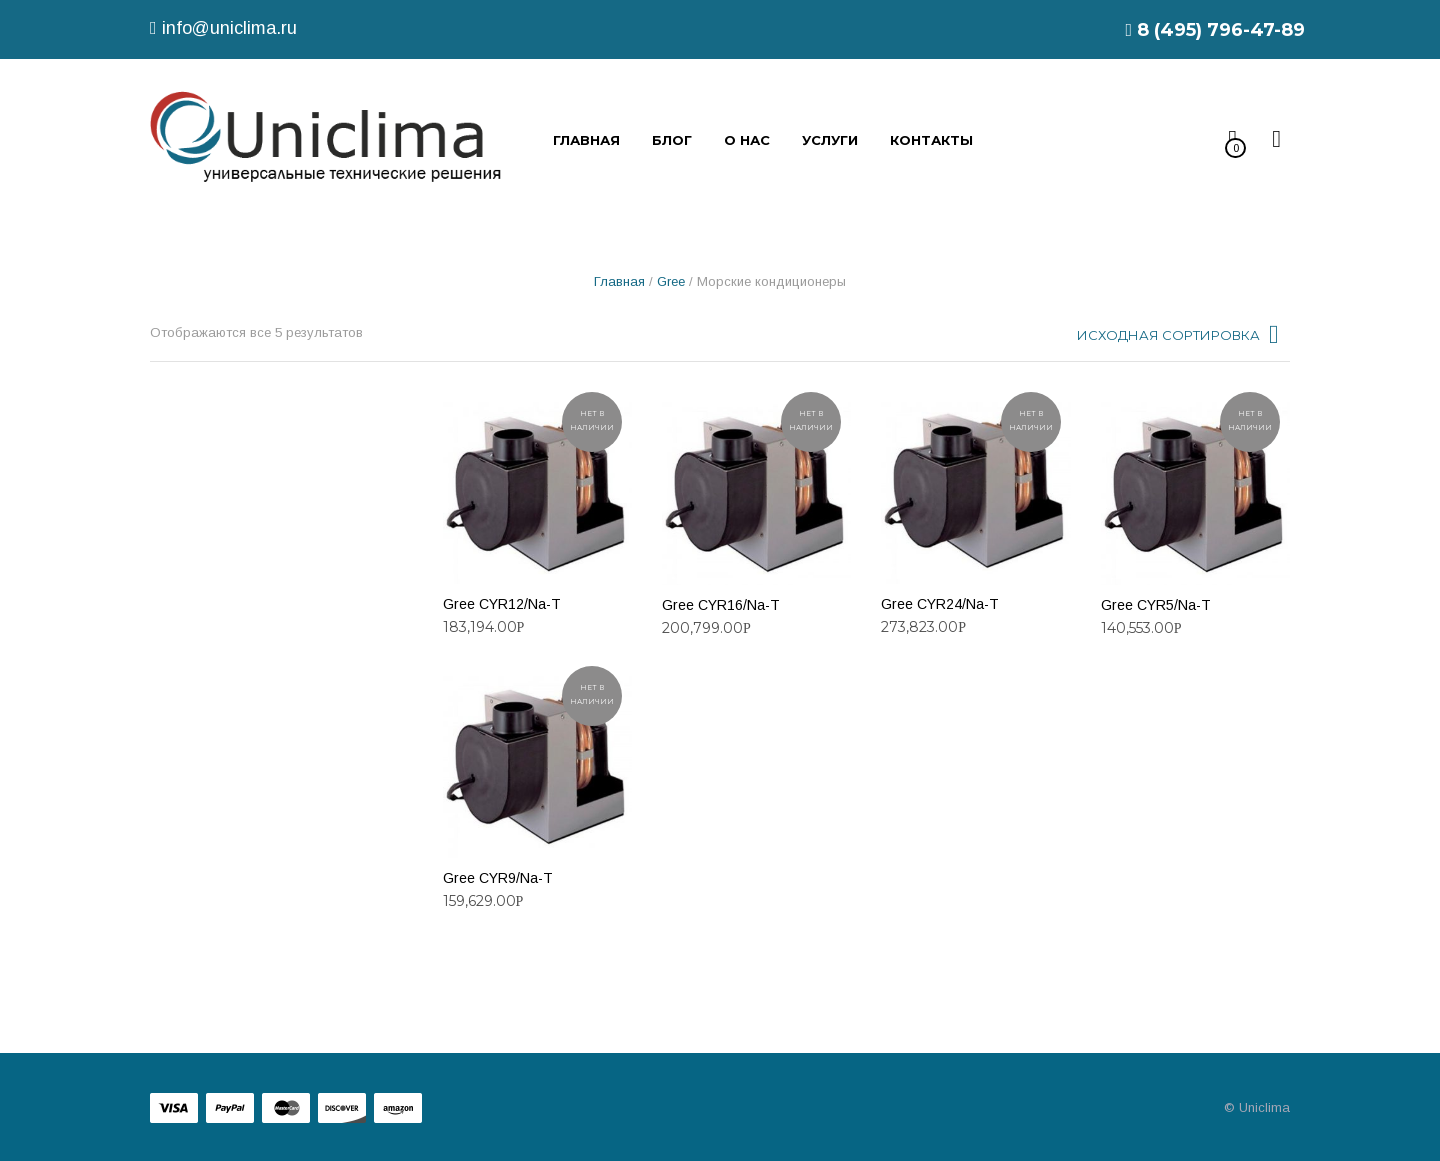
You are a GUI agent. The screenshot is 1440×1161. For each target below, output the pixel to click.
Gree (671, 281)
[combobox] (1179, 340)
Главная (619, 281)
